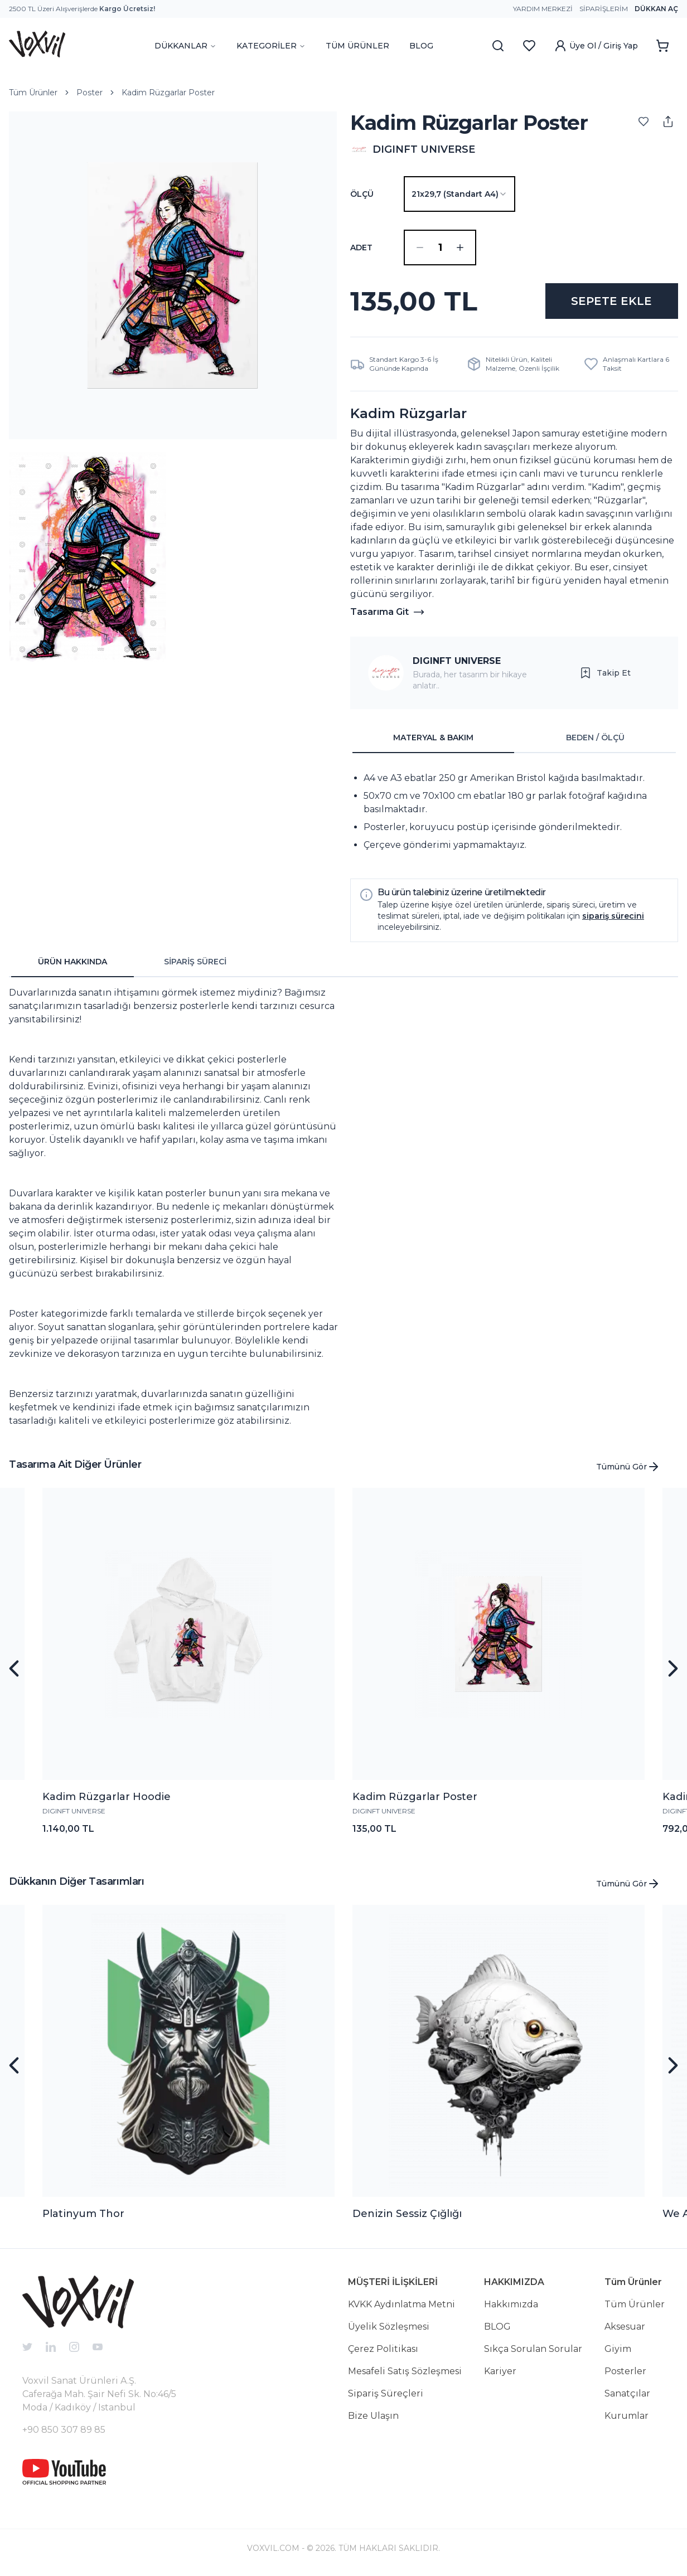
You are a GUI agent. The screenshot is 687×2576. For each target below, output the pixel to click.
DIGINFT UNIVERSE (457, 661)
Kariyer (500, 2371)
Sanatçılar (627, 2393)
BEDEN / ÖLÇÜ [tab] (595, 737)
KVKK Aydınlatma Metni (401, 2304)
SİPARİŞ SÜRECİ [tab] (195, 962)
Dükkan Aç (656, 8)
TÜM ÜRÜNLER (357, 46)
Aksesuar (624, 2326)
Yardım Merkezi (543, 8)
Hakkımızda (511, 2304)
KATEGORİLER (271, 46)
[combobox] (459, 194)
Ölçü (362, 194)
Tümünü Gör (628, 1466)
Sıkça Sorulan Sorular (533, 2349)
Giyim (617, 2349)
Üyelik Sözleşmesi (388, 2326)
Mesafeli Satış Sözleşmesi (405, 2371)
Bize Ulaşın (373, 2415)
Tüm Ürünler (33, 93)
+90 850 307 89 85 (63, 2429)
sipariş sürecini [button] (613, 916)
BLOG (421, 46)
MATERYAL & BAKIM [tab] (433, 737)
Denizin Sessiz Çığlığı (407, 2214)
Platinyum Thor (83, 2214)
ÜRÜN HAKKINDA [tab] (72, 962)
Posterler (625, 2371)
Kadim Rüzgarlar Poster (168, 93)
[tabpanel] (514, 812)
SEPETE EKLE (611, 301)
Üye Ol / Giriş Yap (596, 45)
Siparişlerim (603, 8)
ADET (361, 247)
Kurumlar (626, 2415)
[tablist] (514, 738)
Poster (89, 93)
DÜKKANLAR (185, 46)
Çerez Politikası (383, 2349)
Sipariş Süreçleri (385, 2393)
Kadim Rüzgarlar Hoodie (106, 1797)
